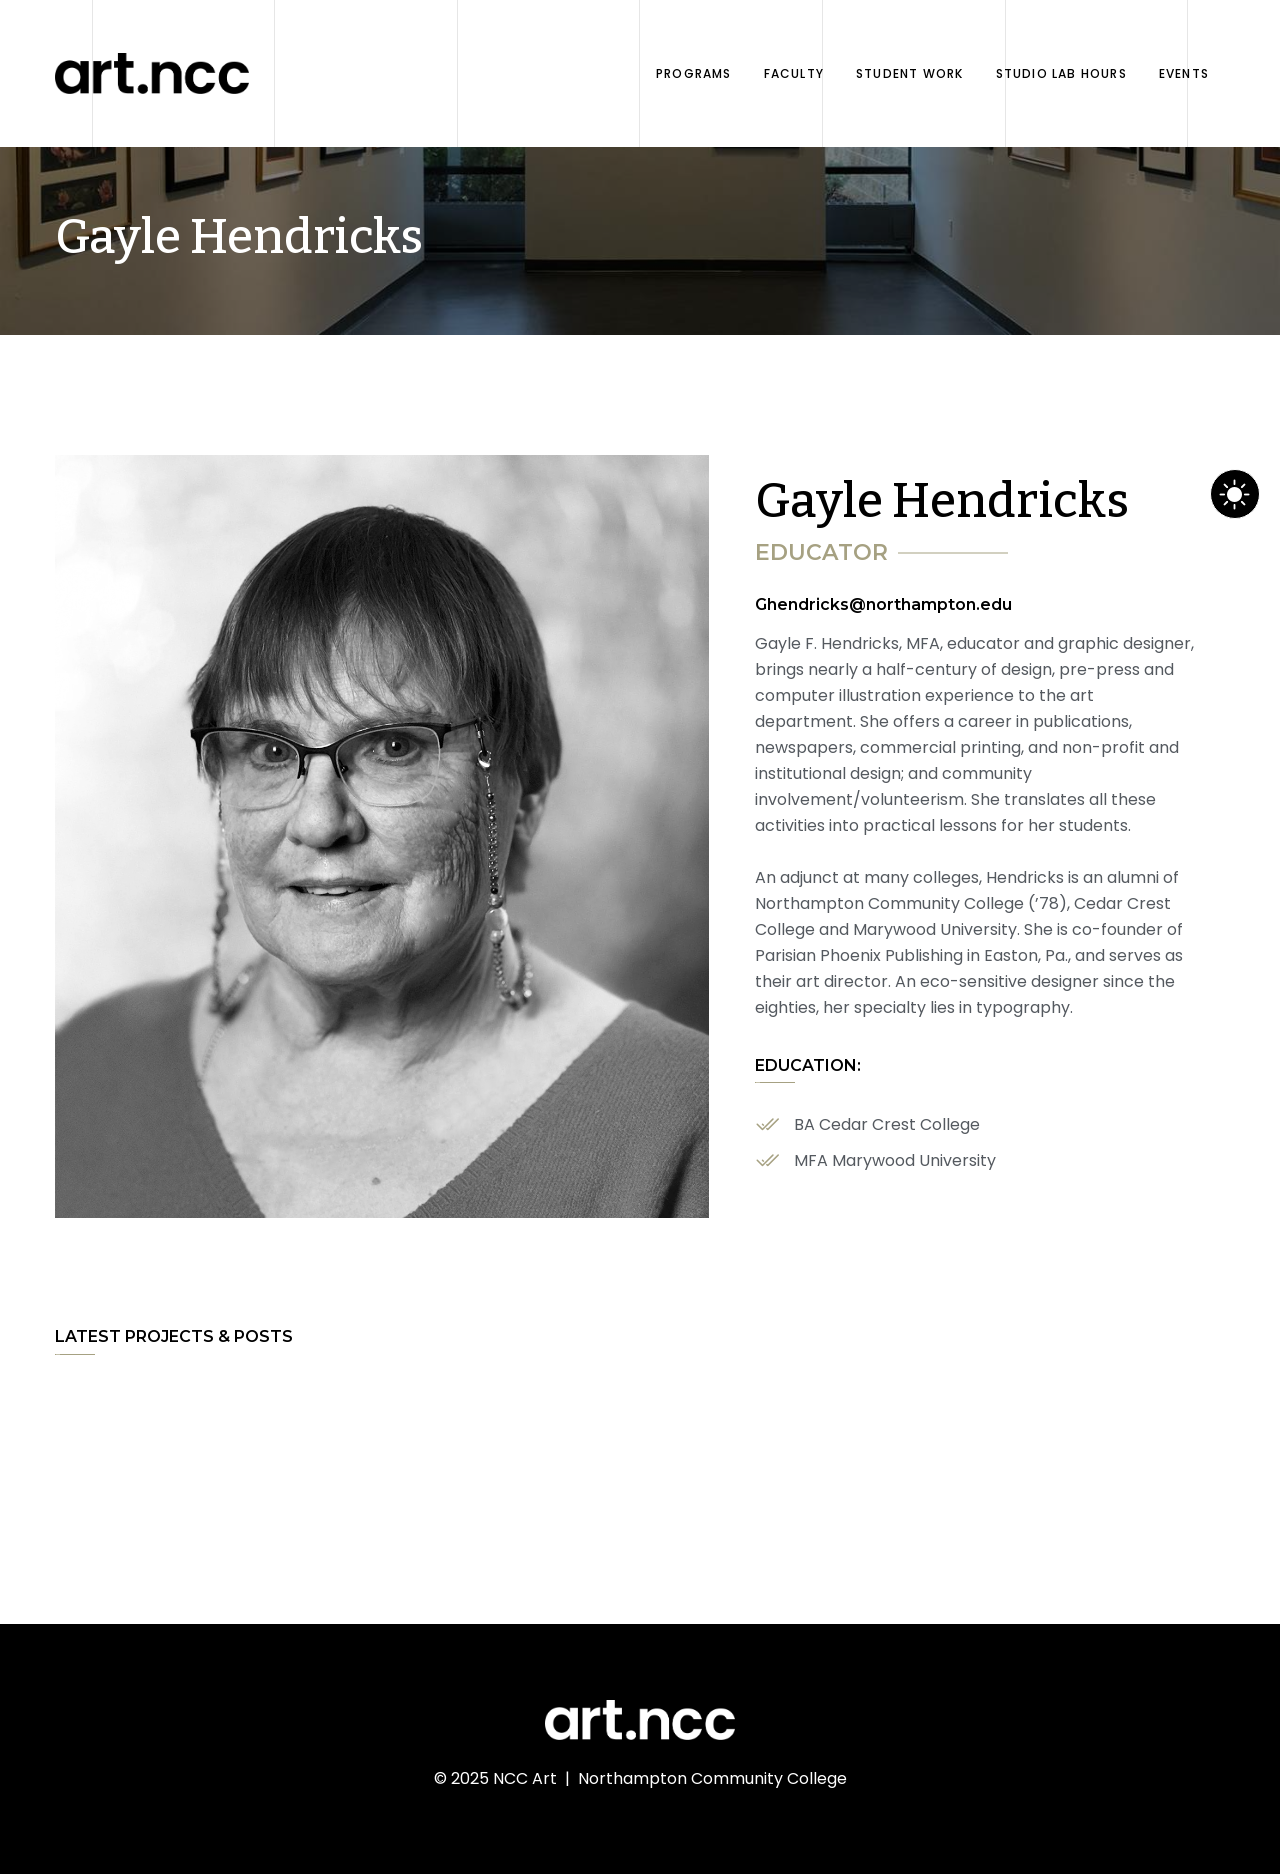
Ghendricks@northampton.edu (883, 604)
